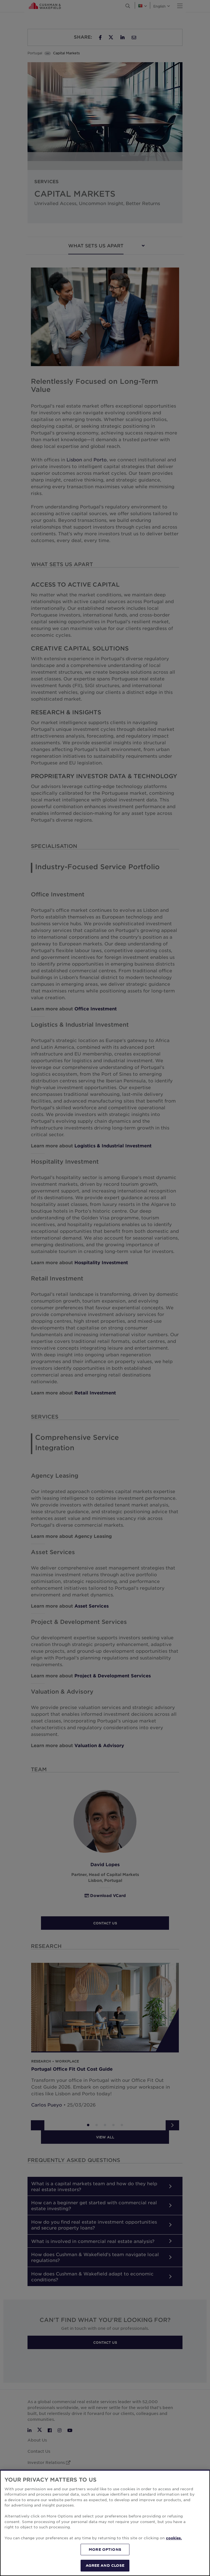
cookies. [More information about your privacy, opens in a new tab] (174, 2538)
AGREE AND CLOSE (105, 2565)
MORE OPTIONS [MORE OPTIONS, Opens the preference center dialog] (105, 2549)
